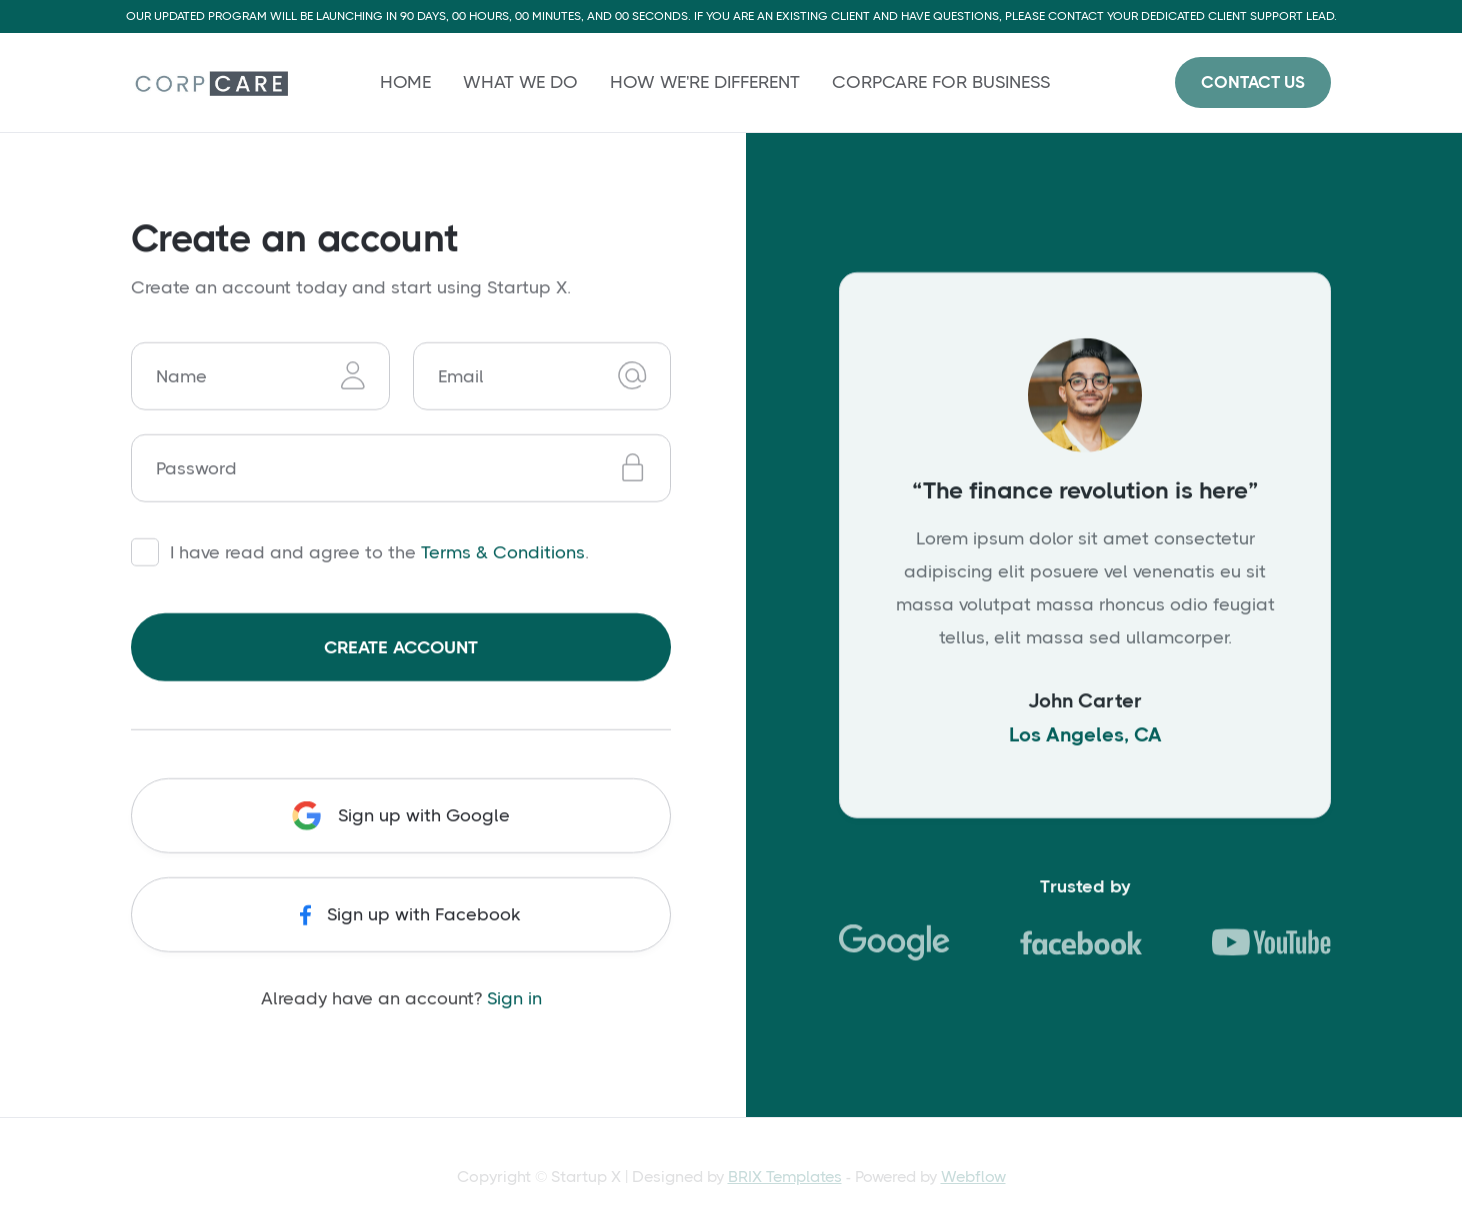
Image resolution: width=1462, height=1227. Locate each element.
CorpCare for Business (941, 82)
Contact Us (1253, 82)
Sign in (514, 998)
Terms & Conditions (503, 553)
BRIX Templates (785, 1176)
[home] (209, 82)
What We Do (520, 82)
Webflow (973, 1176)
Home (405, 82)
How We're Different (705, 82)
